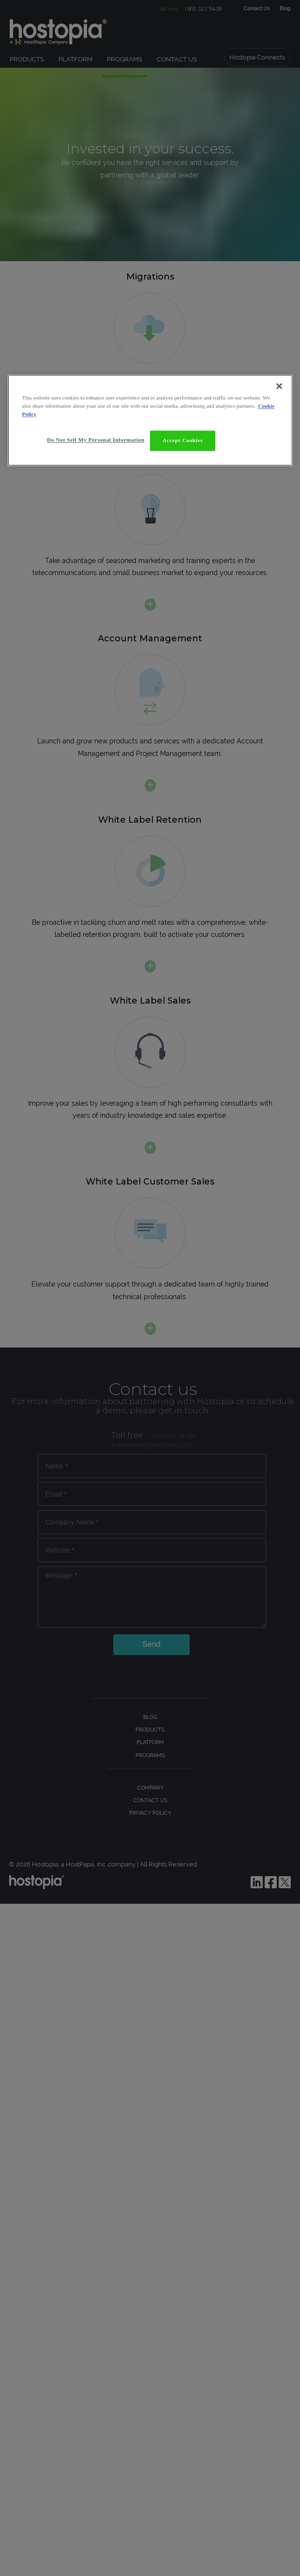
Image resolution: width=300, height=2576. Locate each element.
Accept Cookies (183, 440)
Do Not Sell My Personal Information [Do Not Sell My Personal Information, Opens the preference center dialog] (96, 440)
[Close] (279, 386)
